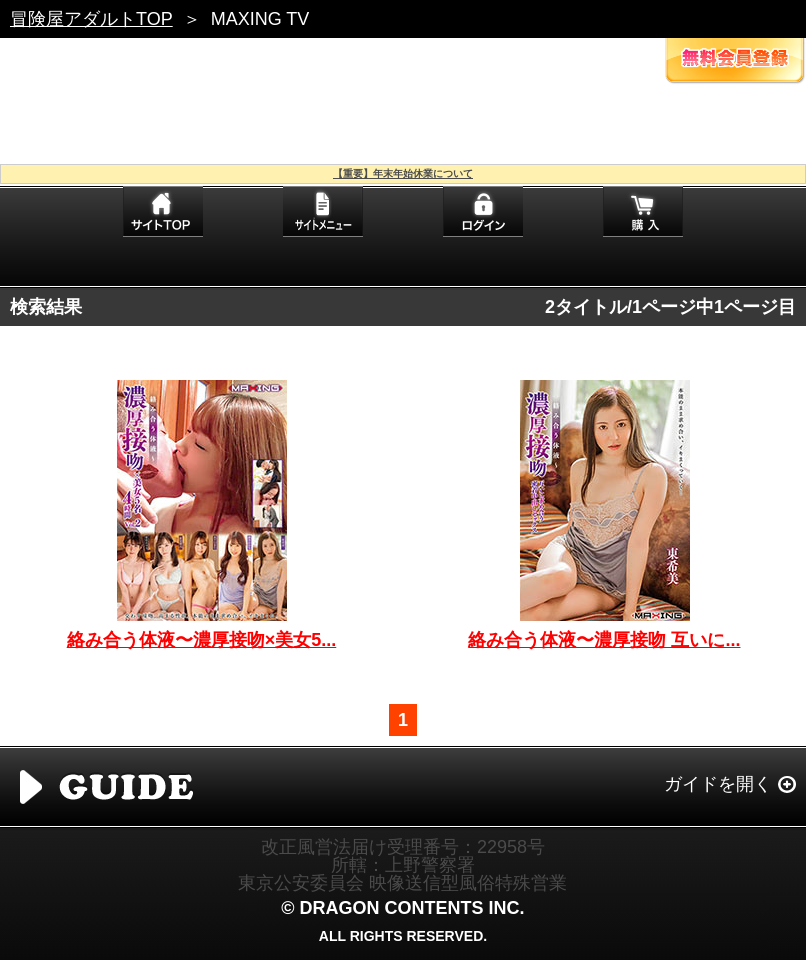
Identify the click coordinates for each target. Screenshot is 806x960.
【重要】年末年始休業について (403, 173)
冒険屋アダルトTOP (91, 19)
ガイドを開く (718, 784)
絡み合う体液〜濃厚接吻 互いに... (604, 640)
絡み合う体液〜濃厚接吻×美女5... (202, 640)
